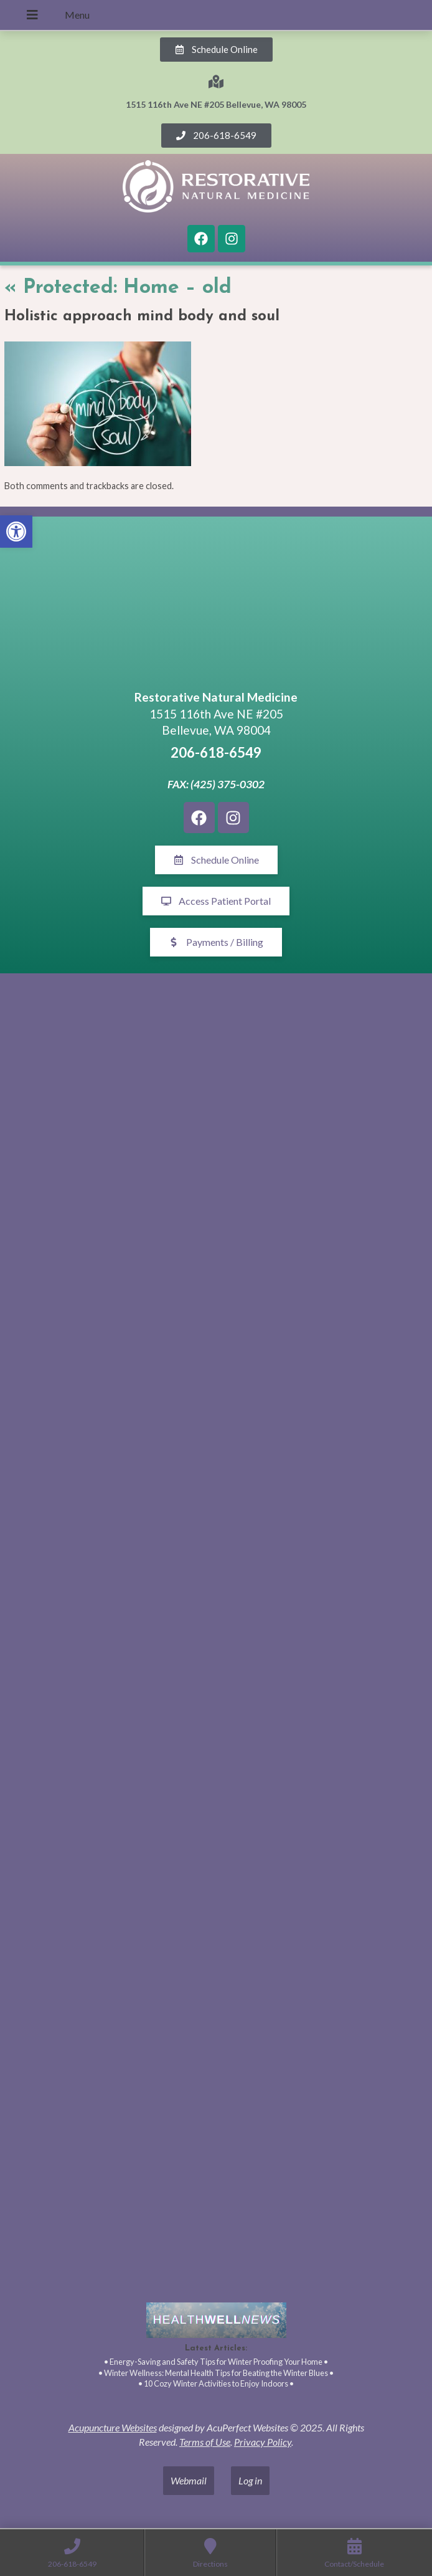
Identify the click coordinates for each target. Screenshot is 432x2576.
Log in (250, 2480)
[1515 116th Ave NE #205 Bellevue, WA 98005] (216, 605)
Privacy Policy (262, 2442)
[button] (16, 531)
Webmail (189, 2480)
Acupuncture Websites (112, 2427)
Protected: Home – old (118, 288)
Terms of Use (204, 2442)
